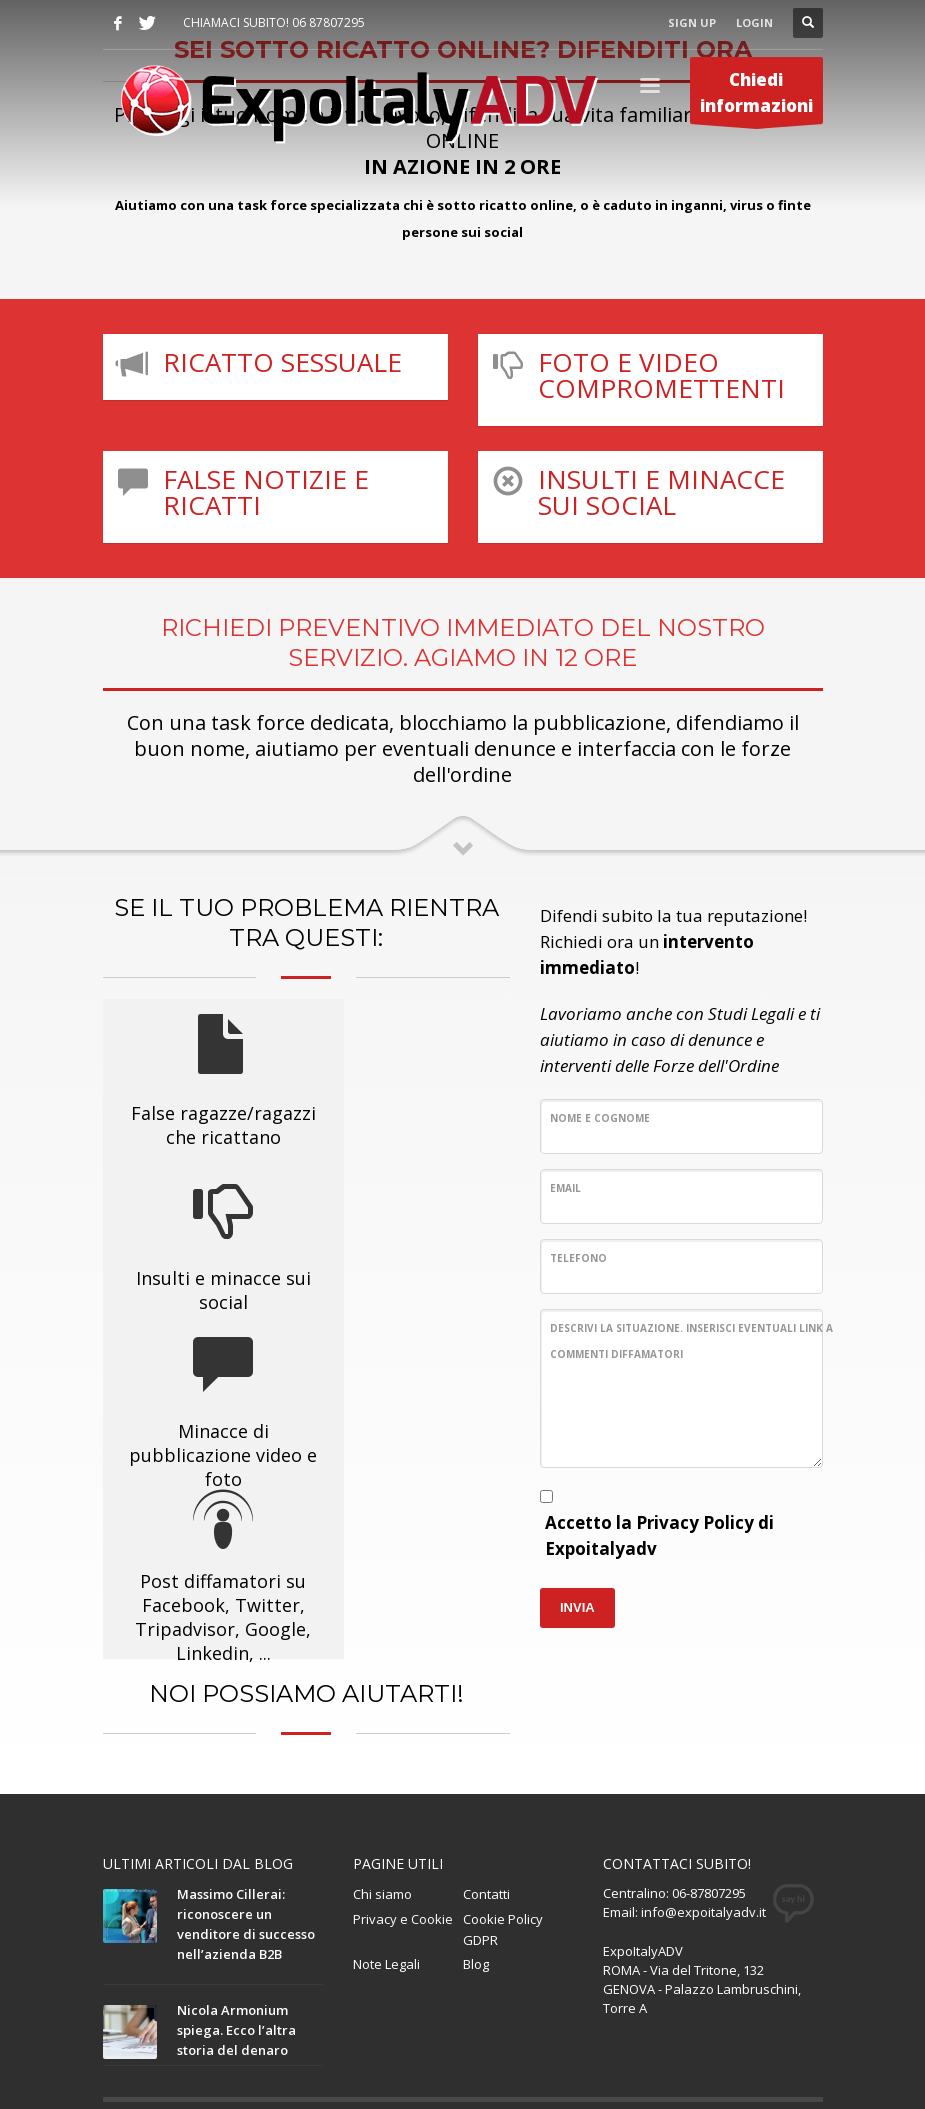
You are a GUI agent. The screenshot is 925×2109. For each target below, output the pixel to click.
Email (565, 1188)
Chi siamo (382, 1767)
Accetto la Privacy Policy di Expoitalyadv (659, 1535)
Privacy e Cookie (403, 1792)
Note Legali (386, 1837)
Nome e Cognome (600, 1118)
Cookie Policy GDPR (503, 1802)
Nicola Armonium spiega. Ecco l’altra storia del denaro (236, 1903)
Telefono (578, 1258)
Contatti (486, 1767)
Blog (476, 1837)
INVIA (577, 1607)
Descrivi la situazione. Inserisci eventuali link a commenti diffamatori (691, 1341)
